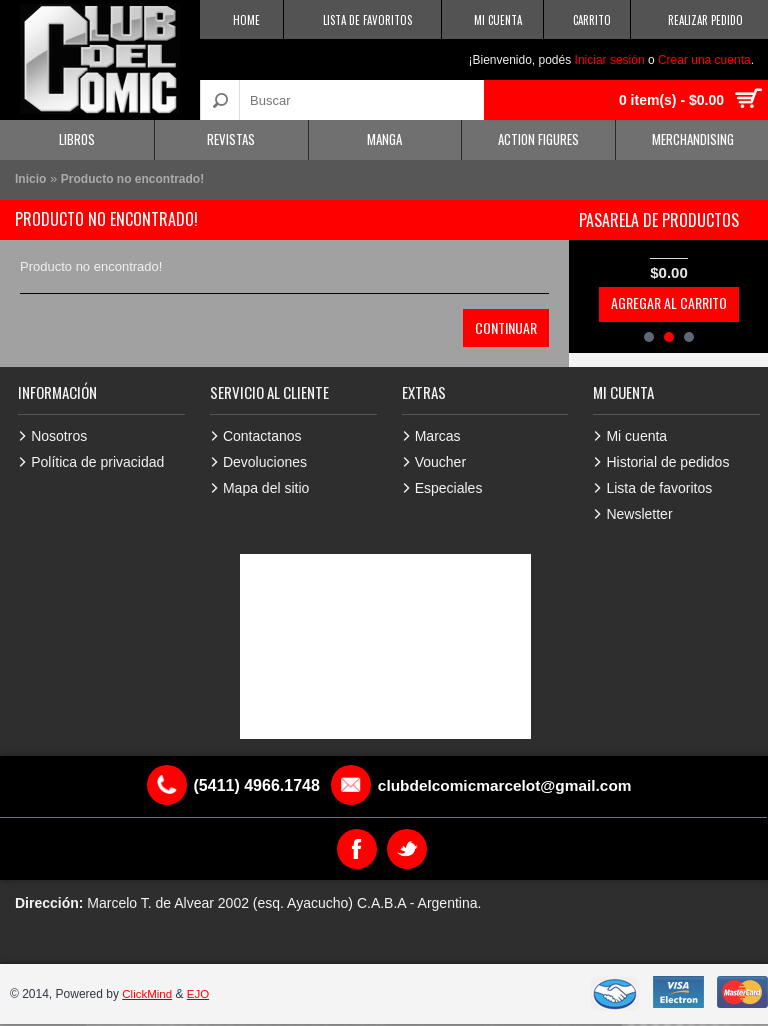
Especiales (449, 488)
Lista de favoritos (659, 488)
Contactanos (262, 436)
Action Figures (538, 139)
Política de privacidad (97, 462)
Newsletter (639, 514)
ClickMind (148, 994)
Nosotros (59, 436)
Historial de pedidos (667, 462)
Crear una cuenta (704, 60)
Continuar (506, 327)
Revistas (231, 139)
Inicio (30, 179)
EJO (200, 994)
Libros (77, 139)
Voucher (440, 462)
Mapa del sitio (266, 488)
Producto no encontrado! (132, 179)
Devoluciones (265, 462)
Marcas (438, 436)
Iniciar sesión (610, 60)
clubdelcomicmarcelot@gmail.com (505, 785)
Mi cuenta (636, 436)
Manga (384, 139)
